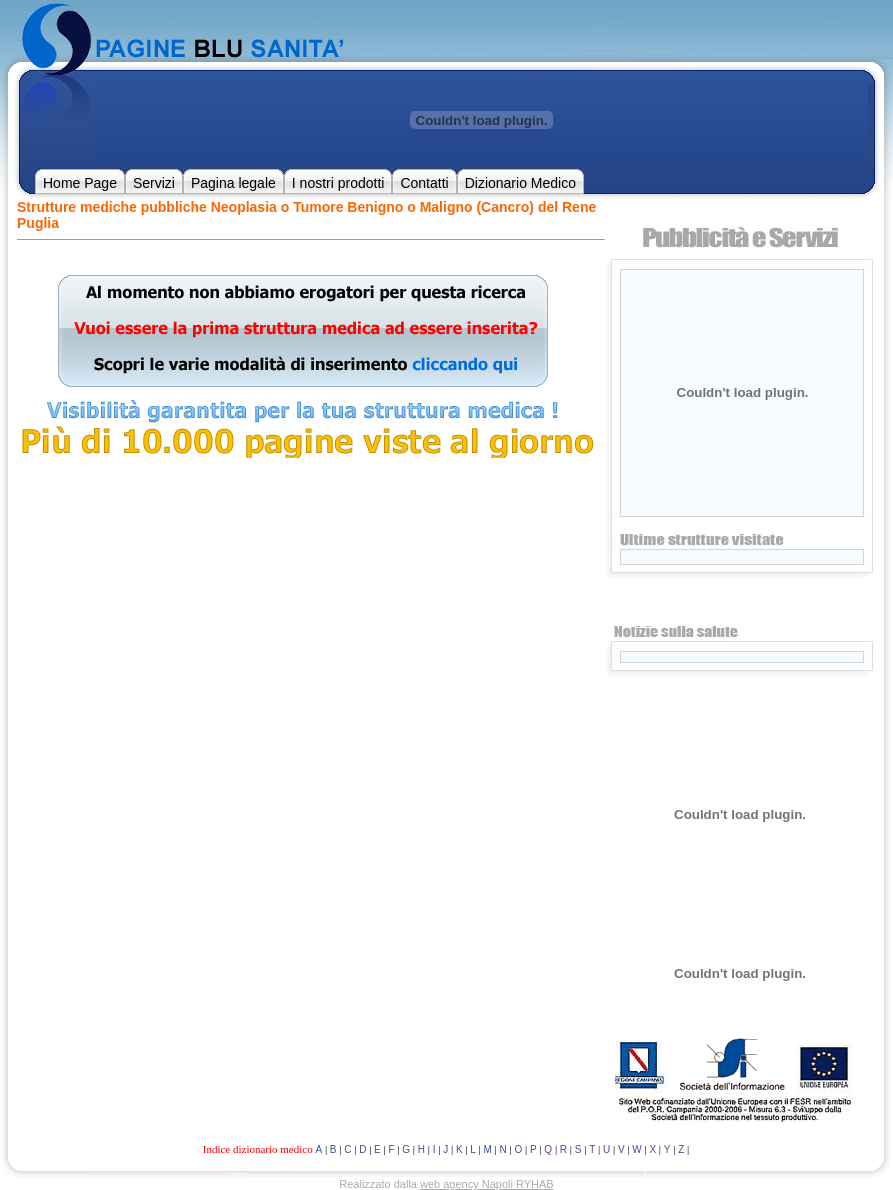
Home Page (80, 183)
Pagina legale (233, 183)
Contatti (424, 183)
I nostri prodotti (338, 183)
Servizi (154, 183)
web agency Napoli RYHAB (487, 1184)
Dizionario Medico (520, 183)
